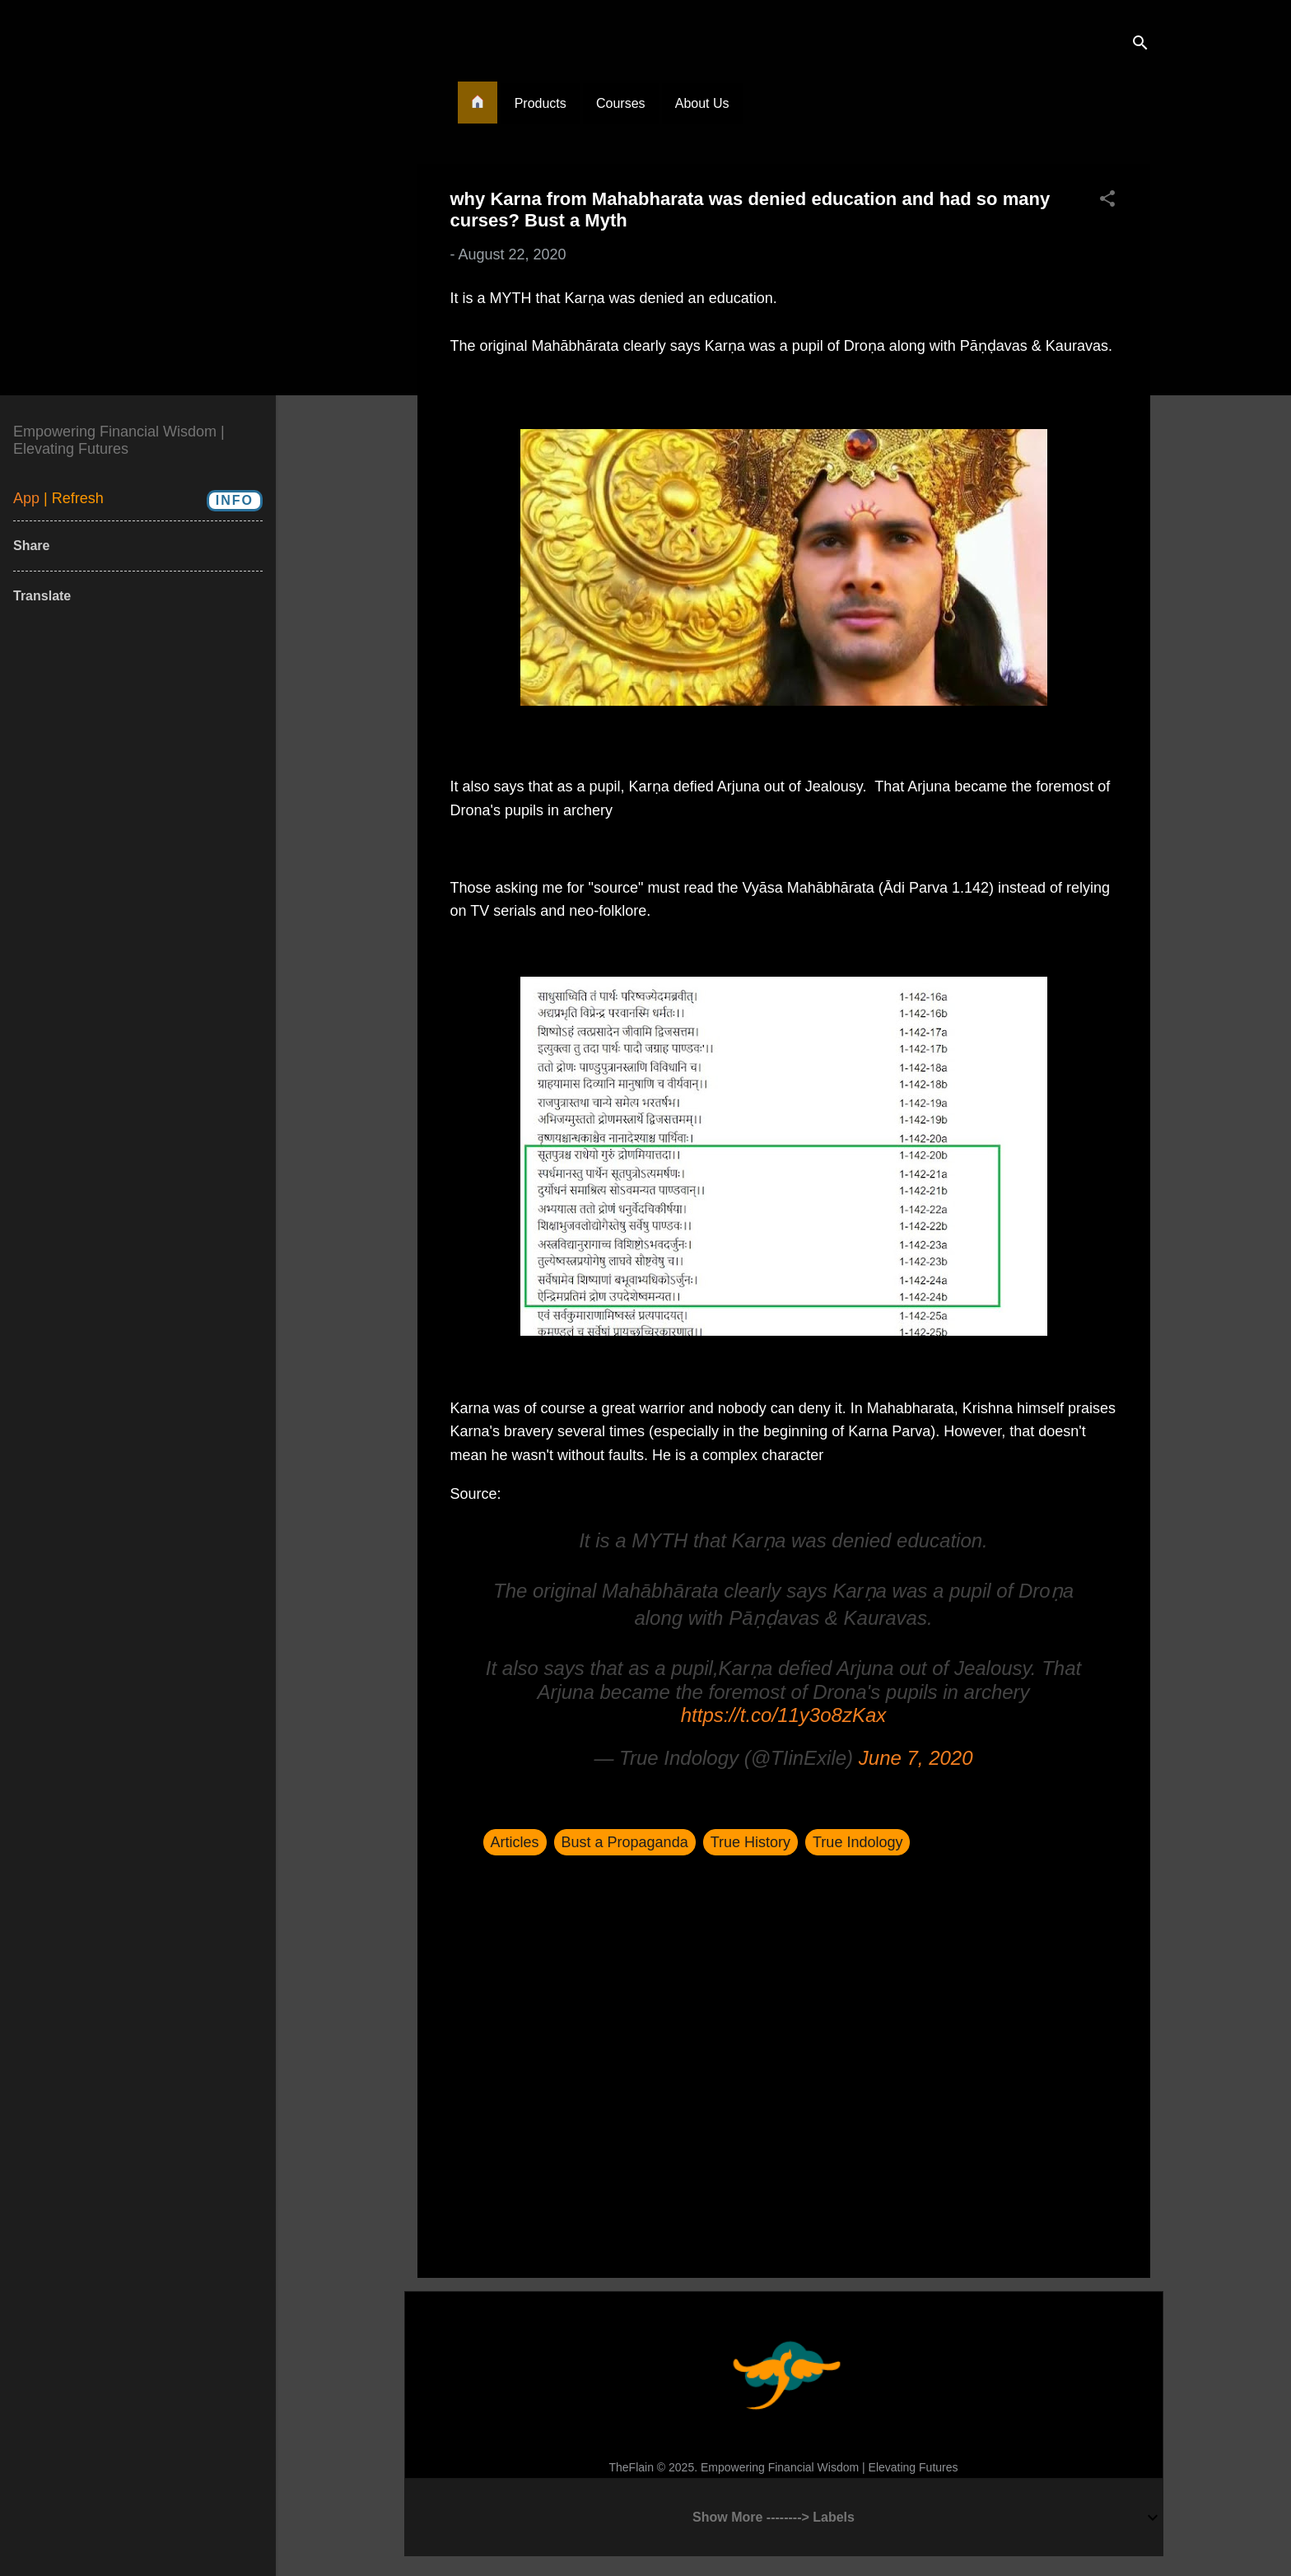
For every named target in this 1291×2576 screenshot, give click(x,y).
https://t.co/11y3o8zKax (783, 1715)
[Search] (1140, 45)
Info (235, 500)
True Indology (857, 1842)
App (28, 498)
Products (540, 103)
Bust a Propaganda (625, 1842)
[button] (1107, 201)
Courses (621, 103)
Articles (515, 1842)
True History (750, 1842)
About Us (702, 103)
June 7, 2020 (916, 1758)
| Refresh (74, 498)
